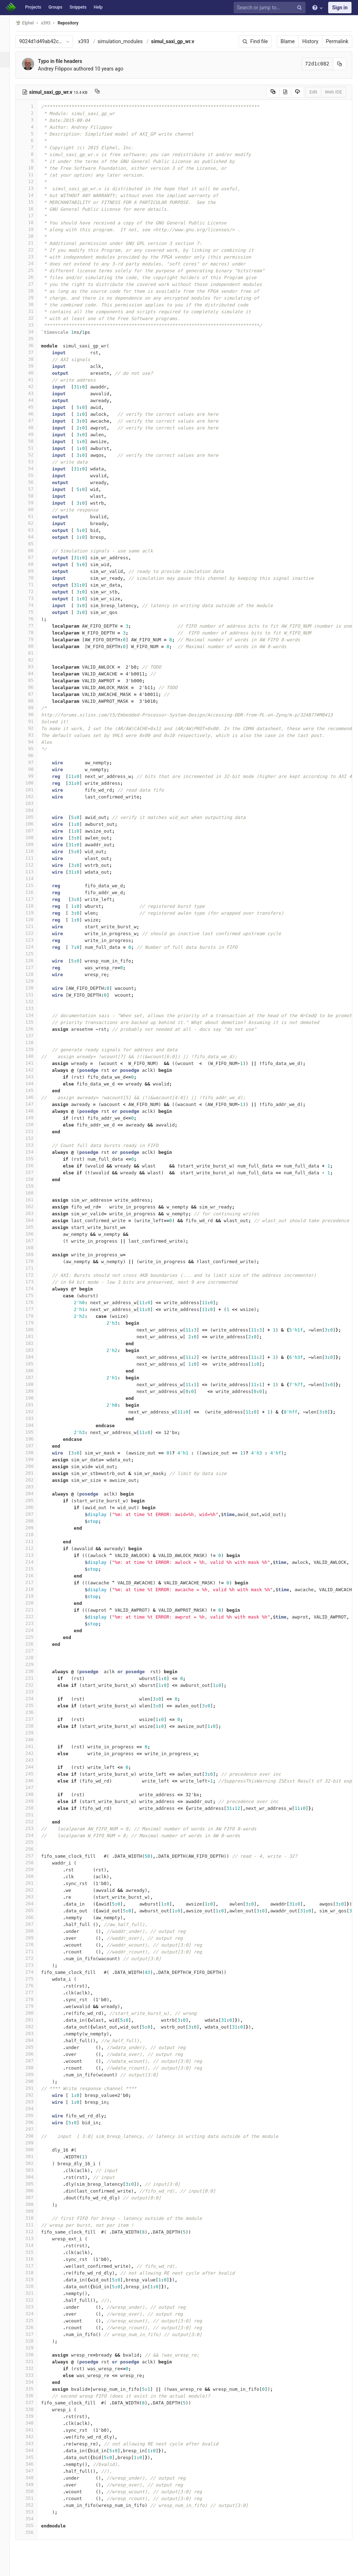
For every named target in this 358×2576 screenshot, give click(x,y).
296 (35, 2122)
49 (35, 434)
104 (35, 810)
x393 (92, 41)
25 (35, 270)
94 (35, 742)
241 (35, 1746)
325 (35, 2320)
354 (35, 2518)
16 (35, 208)
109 (35, 844)
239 (35, 1732)
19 (35, 229)
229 (35, 1664)
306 (35, 2190)
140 (35, 1056)
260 (35, 1876)
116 (35, 892)
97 (35, 762)
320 (35, 2286)
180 (35, 1329)
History (310, 41)
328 (35, 2341)
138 (35, 1042)
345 (35, 2457)
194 (35, 1425)
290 (35, 2081)
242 (35, 1753)
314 (35, 2245)
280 (35, 2013)
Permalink (337, 41)
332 (35, 2368)
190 (35, 1398)
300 (35, 2149)
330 (35, 2354)
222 (35, 1616)
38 (35, 359)
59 (35, 502)
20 (35, 236)
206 (35, 1507)
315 (35, 2252)
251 (35, 1814)
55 (35, 475)
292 (35, 2095)
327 (35, 2334)
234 (35, 1698)
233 (35, 1691)
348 (35, 2477)
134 (35, 1015)
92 (35, 728)
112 (35, 865)
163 (35, 1213)
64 (35, 537)
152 (35, 1138)
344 (35, 2450)
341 (35, 2429)
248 (35, 1794)
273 (35, 1965)
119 (35, 912)
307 (35, 2197)
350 (35, 2491)
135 (35, 1022)
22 (35, 249)
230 (35, 1671)
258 (35, 1862)
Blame (288, 41)
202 (35, 1480)
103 (35, 803)
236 (35, 1712)
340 (35, 2423)
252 (35, 1821)
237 (35, 1719)
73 (35, 598)
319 (35, 2279)
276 (35, 1985)
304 (35, 2177)
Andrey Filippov (63, 69)
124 (35, 947)
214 (35, 1562)
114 (35, 878)
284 (35, 2040)
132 (35, 1001)
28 (35, 290)
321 (35, 2293)
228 (35, 1657)
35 (35, 338)
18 (35, 222)
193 (35, 1418)
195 (35, 1432)
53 (35, 461)
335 (35, 2388)
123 (35, 940)
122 (35, 933)
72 (35, 591)
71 (35, 584)
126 (35, 960)
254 (35, 1835)
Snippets (77, 7)
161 (35, 1199)
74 (35, 605)
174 (35, 1288)
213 (35, 1555)
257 (35, 1855)
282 (35, 2026)
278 (35, 1999)
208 (35, 1521)
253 (35, 1828)
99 (35, 776)
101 (35, 789)
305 (35, 2183)
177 (35, 1309)
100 (35, 783)
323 (35, 2306)
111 (35, 858)
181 (35, 1336)
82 (35, 660)
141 (35, 1063)
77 (35, 625)
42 (35, 386)
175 (35, 1295)
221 (35, 1609)
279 (35, 2006)
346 (35, 2464)
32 (35, 318)
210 (35, 1534)
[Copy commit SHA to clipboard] (339, 64)
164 (35, 1220)
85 (35, 680)
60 (35, 509)
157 (35, 1172)
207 (35, 1514)
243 (35, 1760)
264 (35, 1903)
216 (35, 1575)
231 (35, 1678)
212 (35, 1548)
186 (35, 1370)
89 (35, 707)
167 (35, 1240)
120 (35, 919)
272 (35, 1958)
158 (35, 1179)
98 (35, 769)
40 (35, 373)
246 (35, 1780)
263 (35, 1896)
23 (35, 256)
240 (35, 1739)
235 (35, 1705)
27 (35, 284)
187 (35, 1377)
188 (35, 1384)
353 (35, 2511)
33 (35, 325)
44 (35, 400)
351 (35, 2498)
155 (35, 1158)
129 (35, 981)
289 (35, 2074)
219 (35, 1596)
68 (35, 564)
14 (35, 195)
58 (35, 496)
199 (35, 1459)
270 (35, 1944)
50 (35, 441)
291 (35, 2088)
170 (35, 1261)
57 (35, 489)
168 (35, 1247)
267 (35, 1924)
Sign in (340, 7)
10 (35, 167)
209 (35, 1527)
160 (35, 1193)
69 (35, 571)
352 (35, 2505)
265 (35, 1910)
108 (35, 837)
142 (35, 1070)
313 (35, 2238)
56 (35, 482)
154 (35, 1152)
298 (35, 2136)
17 (35, 215)
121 (35, 926)
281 (35, 2019)
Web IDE (333, 92)
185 (35, 1363)
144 (35, 1083)
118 (35, 906)
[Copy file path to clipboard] (105, 92)
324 (35, 2313)
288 (35, 2067)
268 (35, 1931)
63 (35, 530)
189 (35, 1391)
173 (35, 1281)
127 (35, 967)
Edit (313, 92)
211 (35, 1541)
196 (35, 1439)
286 (35, 2054)
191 (35, 1404)
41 (35, 379)
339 (35, 2416)
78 (35, 632)
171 (35, 1268)
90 (35, 714)
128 (35, 974)
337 (35, 2402)
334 (35, 2382)
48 (35, 427)
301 (35, 2156)
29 (35, 297)
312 (35, 2231)
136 (35, 1029)
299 (35, 2142)
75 (35, 612)
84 (35, 673)
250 (35, 1808)
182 (35, 1343)
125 (35, 953)
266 (35, 1917)
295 (35, 2115)
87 (35, 694)
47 (35, 420)
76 (35, 619)
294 (35, 2108)
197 (35, 1445)
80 (35, 646)
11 (35, 174)
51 (35, 448)
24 (35, 263)
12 (35, 181)
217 (35, 1582)
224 (35, 1630)
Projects (33, 7)
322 (35, 2300)
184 (35, 1357)
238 (35, 1726)
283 (35, 2033)
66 (35, 550)
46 (35, 414)
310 (35, 2218)
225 (35, 1637)
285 (35, 2047)
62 (35, 523)
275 (35, 1978)
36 (35, 345)
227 (35, 1650)
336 (35, 2395)
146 (35, 1097)
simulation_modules (128, 41)
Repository (76, 23)
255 (35, 1842)
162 (35, 1206)
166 (35, 1234)
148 (35, 1111)
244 (35, 1767)
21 (35, 243)
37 (35, 352)
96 (35, 755)
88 (35, 701)
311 (35, 2224)
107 (35, 830)
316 (35, 2259)
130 (35, 988)
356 (35, 2532)
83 (35, 666)
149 (35, 1117)
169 (35, 1254)
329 (35, 2347)
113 (35, 871)
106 (35, 824)
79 (35, 639)
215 (35, 1568)
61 (35, 516)
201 (35, 1473)
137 (35, 1035)
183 (35, 1350)
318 (35, 2272)
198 (35, 1452)
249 (35, 1801)
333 (35, 2375)
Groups (56, 7)
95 (35, 748)
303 (35, 2170)
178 (35, 1316)
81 (35, 653)
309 (35, 2211)
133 (35, 1008)
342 (35, 2436)
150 (35, 1124)
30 (35, 304)
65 (35, 543)
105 (35, 817)
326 (35, 2327)
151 (35, 1131)
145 (35, 1090)
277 (35, 1992)
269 (35, 1937)
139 (35, 1049)
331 (35, 2361)
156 (35, 1165)
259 (35, 1869)
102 (35, 796)
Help (98, 7)
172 (35, 1275)
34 (35, 331)
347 (35, 2470)
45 (35, 407)
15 (35, 202)
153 (35, 1145)
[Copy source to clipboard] (273, 92)
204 (35, 1493)
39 (35, 366)
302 (35, 2163)
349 (35, 2484)
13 (35, 188)
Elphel (33, 23)
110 (35, 851)
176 (35, 1302)
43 (35, 393)
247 (35, 1787)
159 (35, 1186)
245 (35, 1773)
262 (35, 1890)
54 (35, 468)
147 (35, 1104)
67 (35, 557)
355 (35, 2525)
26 (35, 277)
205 (35, 1500)
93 (35, 735)
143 (35, 1076)
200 (35, 1466)
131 (35, 994)
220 (35, 1603)
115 (35, 885)
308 (35, 2204)
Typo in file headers (68, 61)
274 (35, 1972)
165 (35, 1227)
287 (35, 2060)
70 (35, 578)
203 (35, 1486)
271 (35, 1951)
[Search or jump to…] (270, 7)
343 (35, 2443)
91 (35, 721)
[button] (9, 2567)
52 (35, 455)
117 (35, 899)
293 (35, 2101)
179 (35, 1322)
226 (35, 1644)
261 (35, 1883)
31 (35, 311)
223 (35, 1623)
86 (35, 687)
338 (35, 2409)
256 (35, 1849)
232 (35, 1685)
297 (35, 2129)
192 (35, 1411)
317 (35, 2265)
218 (35, 1589)
